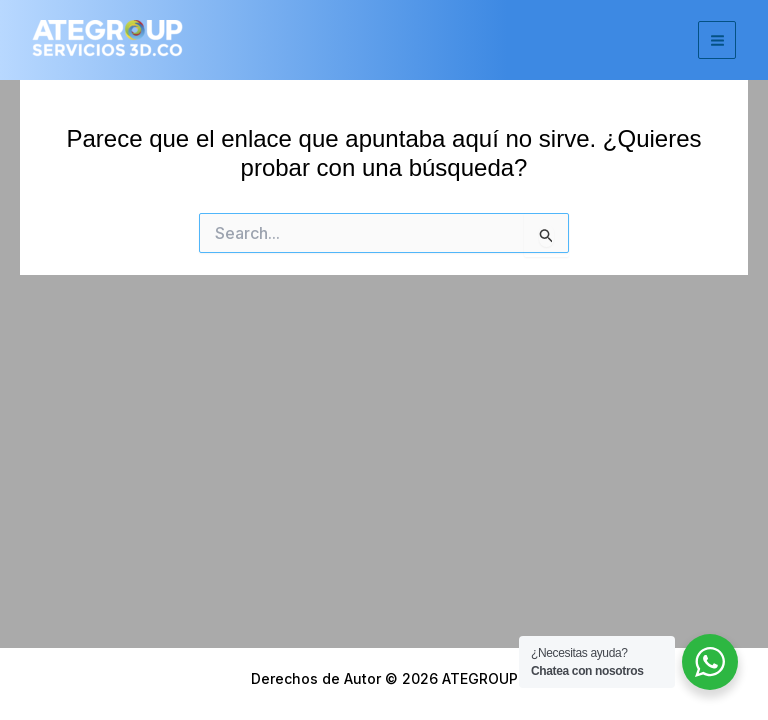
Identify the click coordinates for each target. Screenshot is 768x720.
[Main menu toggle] (717, 40)
